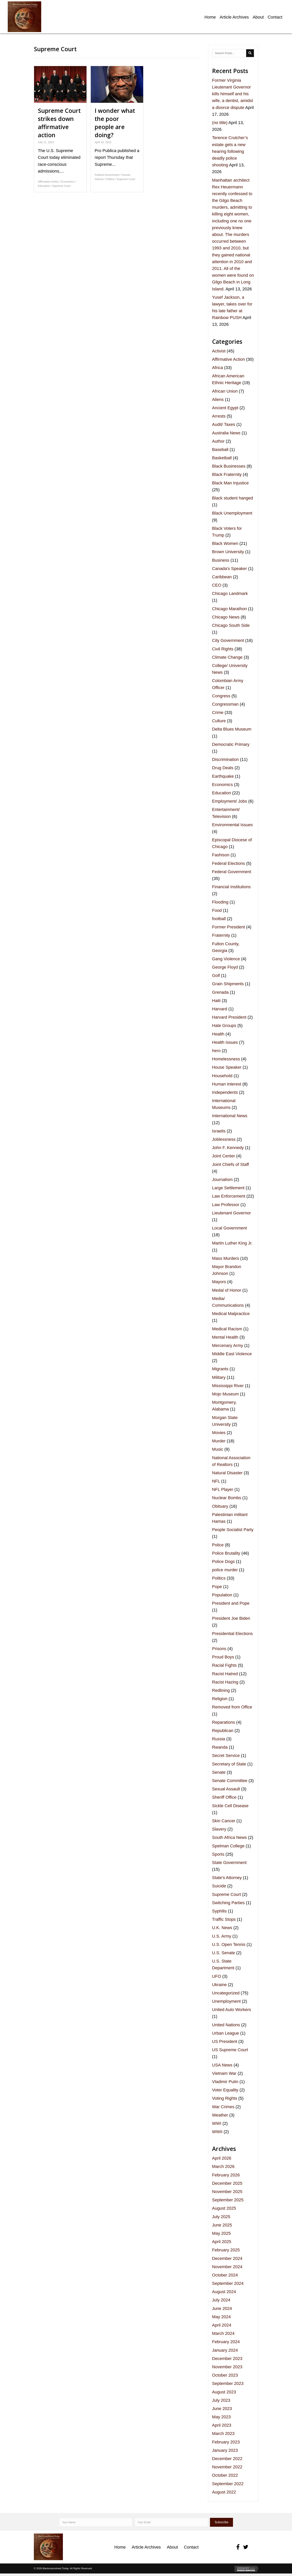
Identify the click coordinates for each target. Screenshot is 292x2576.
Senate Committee (229, 1780)
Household (222, 1075)
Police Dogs (223, 1561)
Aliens (218, 399)
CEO (216, 585)
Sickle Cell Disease (230, 1805)
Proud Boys (223, 1657)
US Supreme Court (230, 2049)
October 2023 (225, 2375)
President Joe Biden (231, 1618)
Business (220, 560)
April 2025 (221, 2241)
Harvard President (229, 1017)
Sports (218, 1854)
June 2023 (222, 2408)
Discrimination (225, 759)
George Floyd (225, 967)
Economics (67, 181)
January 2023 (225, 2450)
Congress (221, 695)
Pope (217, 1586)
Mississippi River (228, 1385)
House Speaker (226, 1067)
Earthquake (223, 776)
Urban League (225, 2033)
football (219, 918)
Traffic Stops (224, 1919)
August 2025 (224, 2208)
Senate (219, 1772)
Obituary (220, 1506)
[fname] (96, 2522)
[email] (171, 2522)
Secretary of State (229, 1764)
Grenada (220, 992)
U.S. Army (221, 1936)
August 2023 (224, 2392)
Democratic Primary (230, 744)
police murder (225, 1569)
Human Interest (226, 1084)
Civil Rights (222, 649)
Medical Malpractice (231, 1313)
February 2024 (226, 2341)
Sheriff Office (224, 1797)
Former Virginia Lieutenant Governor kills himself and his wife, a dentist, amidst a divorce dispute (232, 94)
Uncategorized (226, 1993)
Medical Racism (227, 1328)
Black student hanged (232, 498)
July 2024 (221, 2300)
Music (217, 1449)
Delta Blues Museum (231, 729)
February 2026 (226, 2175)
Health (218, 1034)
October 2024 (225, 2275)
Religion (220, 1698)
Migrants (220, 1368)
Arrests (219, 416)
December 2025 (227, 2183)
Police (218, 1544)
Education (44, 185)
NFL (216, 1481)
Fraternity (221, 935)
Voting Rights (224, 2098)
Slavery (219, 1829)
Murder (219, 1441)
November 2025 (227, 2191)
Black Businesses (228, 466)
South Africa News (229, 1837)
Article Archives (146, 2547)
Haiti (216, 1000)
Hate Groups (224, 1025)
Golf (216, 975)
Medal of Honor (226, 1290)
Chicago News (226, 617)
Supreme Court (61, 185)
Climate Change (227, 657)
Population (222, 1595)
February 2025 (226, 2250)
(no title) (219, 122)
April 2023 (221, 2425)
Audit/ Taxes (223, 424)
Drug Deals (222, 767)
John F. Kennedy (228, 1147)
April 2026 (221, 2158)
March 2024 (223, 2333)
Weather (220, 2115)
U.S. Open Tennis (228, 1944)
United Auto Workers (231, 2009)
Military (219, 1377)
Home (120, 2547)
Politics (110, 179)
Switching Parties (228, 1902)
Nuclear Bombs (226, 1497)
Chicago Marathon (229, 608)
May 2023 (221, 2416)
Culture (219, 720)
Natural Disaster (227, 1472)
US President (224, 2041)
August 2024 (224, 2291)
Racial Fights (224, 1665)
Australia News (226, 432)
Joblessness (223, 1139)
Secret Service (226, 1755)
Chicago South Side (231, 625)
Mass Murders (225, 1258)
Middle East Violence (232, 1353)
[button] (221, 2522)
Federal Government (107, 174)
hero (216, 1050)
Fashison (220, 854)
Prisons (219, 1648)
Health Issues (225, 1042)
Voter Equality (225, 2090)
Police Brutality (226, 1553)
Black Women (225, 543)
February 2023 (226, 2442)
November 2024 (227, 2266)
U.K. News (222, 1927)
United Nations (226, 2024)
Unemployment (226, 2001)
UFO (216, 1976)
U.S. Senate (223, 1952)
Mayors (219, 1281)
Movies (219, 1432)
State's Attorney (227, 1877)
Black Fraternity (227, 474)
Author (218, 441)
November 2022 (227, 2467)
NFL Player (222, 1489)
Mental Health (225, 1337)
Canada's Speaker (229, 568)
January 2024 (225, 2350)
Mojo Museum (225, 1394)
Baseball (220, 449)
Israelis (219, 1131)
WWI (216, 2123)
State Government (229, 1862)
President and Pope (230, 1603)
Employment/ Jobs (229, 801)
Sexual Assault (226, 1789)
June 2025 (222, 2225)
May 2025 (221, 2233)
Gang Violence (226, 958)
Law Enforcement (228, 1196)
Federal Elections (228, 863)
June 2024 (222, 2308)
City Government (228, 640)
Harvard (219, 1008)
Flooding (220, 902)
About (172, 2547)
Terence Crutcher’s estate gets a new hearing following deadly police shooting (230, 151)
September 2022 (228, 2483)
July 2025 (221, 2216)
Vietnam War (224, 2073)
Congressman (225, 704)
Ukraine (219, 1984)
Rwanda (220, 1747)
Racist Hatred (225, 1673)
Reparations (223, 1722)
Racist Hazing (225, 1682)
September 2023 (228, 2383)
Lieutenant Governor (231, 1213)
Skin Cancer (223, 1820)
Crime (217, 712)
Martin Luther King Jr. (232, 1243)
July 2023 (221, 2400)
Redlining (221, 1690)
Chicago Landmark (230, 593)
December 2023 (227, 2358)
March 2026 (223, 2166)
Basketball (222, 457)
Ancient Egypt (225, 407)
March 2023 (223, 2433)
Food (217, 910)
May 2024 (221, 2316)
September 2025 (228, 2199)
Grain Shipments (228, 983)
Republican (222, 1730)
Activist (219, 351)
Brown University (228, 551)
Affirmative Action (48, 181)
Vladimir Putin (225, 2081)
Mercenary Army (227, 1345)
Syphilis (219, 1911)
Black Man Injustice (230, 483)
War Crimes (223, 2106)
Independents (225, 1092)
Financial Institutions (231, 886)
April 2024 (221, 2325)
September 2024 (228, 2283)
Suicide (219, 1886)
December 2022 (227, 2458)
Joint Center (223, 1156)
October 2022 (225, 2475)
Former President (228, 927)
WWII (217, 2131)
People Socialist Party (232, 1529)
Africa (217, 367)
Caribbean (222, 576)
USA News (222, 2065)
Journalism (222, 1179)
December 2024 (227, 2258)
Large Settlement (228, 1187)
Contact (191, 2547)
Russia (218, 1738)
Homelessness (226, 1059)
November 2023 (227, 2366)
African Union (225, 391)
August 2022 (224, 2492)
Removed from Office (232, 1707)
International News (229, 1115)
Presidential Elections (232, 1633)
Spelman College (228, 1846)
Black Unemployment (232, 513)
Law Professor (225, 1204)
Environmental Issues (232, 824)
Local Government (229, 1228)
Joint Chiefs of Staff (230, 1164)
